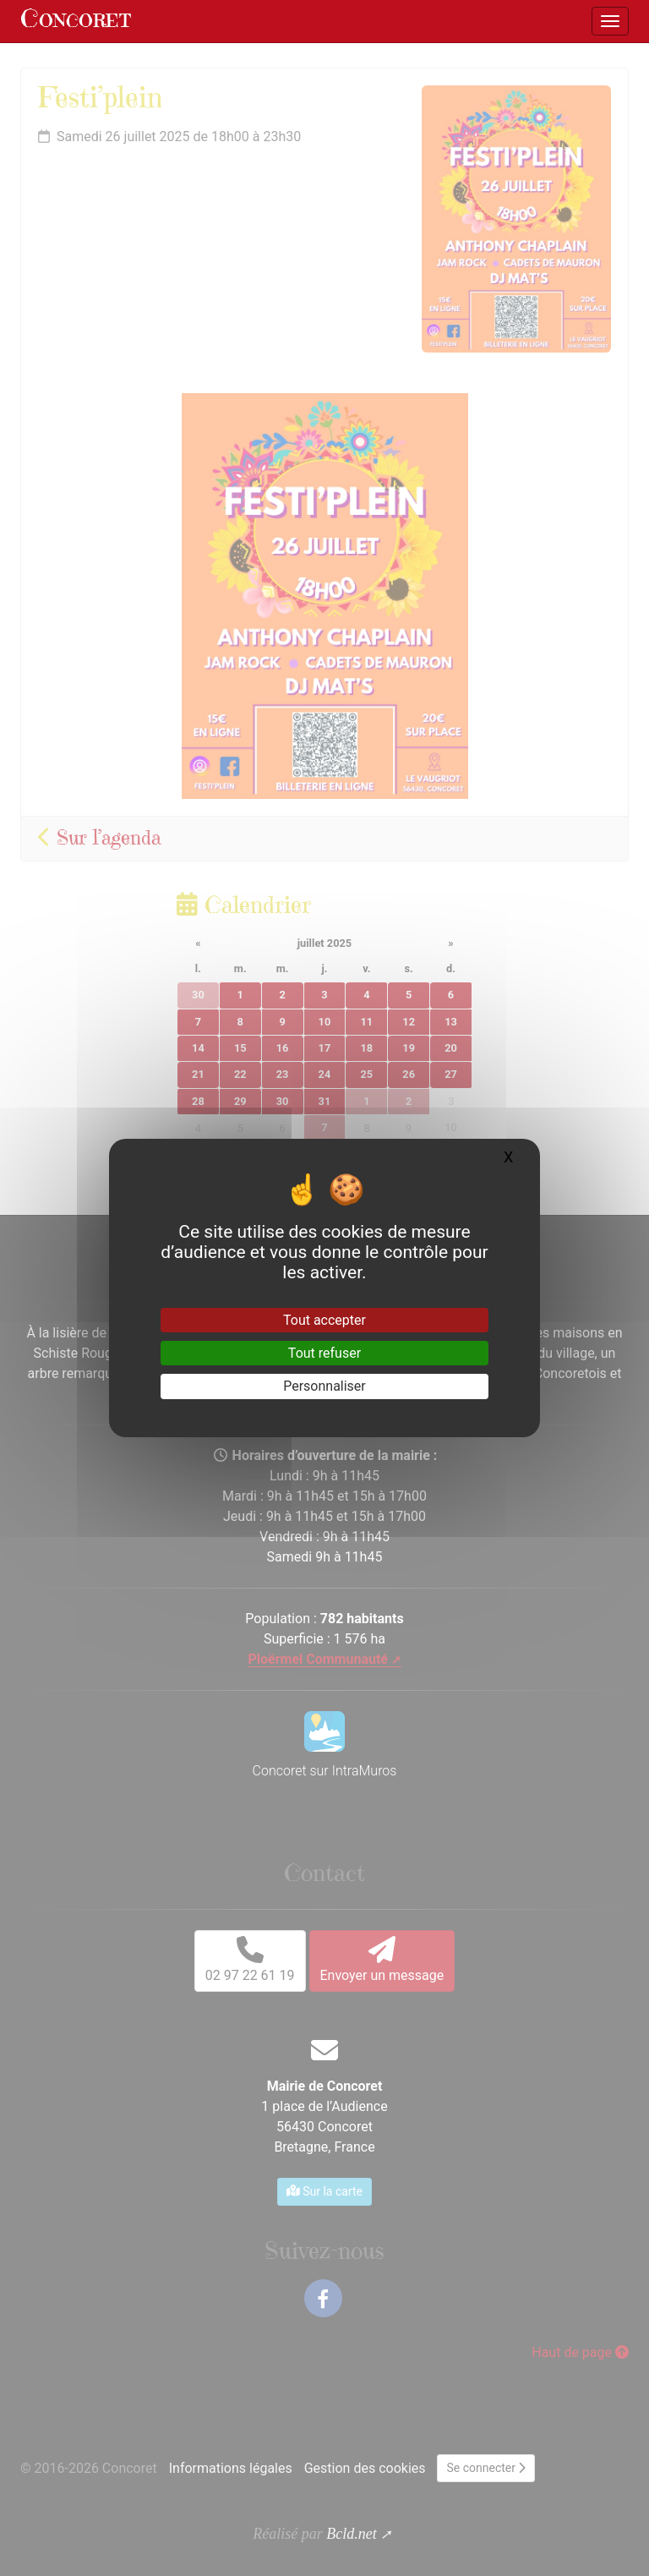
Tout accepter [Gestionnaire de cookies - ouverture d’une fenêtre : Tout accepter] (324, 1320)
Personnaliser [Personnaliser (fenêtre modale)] (324, 1386)
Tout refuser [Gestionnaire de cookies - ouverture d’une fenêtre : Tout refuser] (324, 1353)
